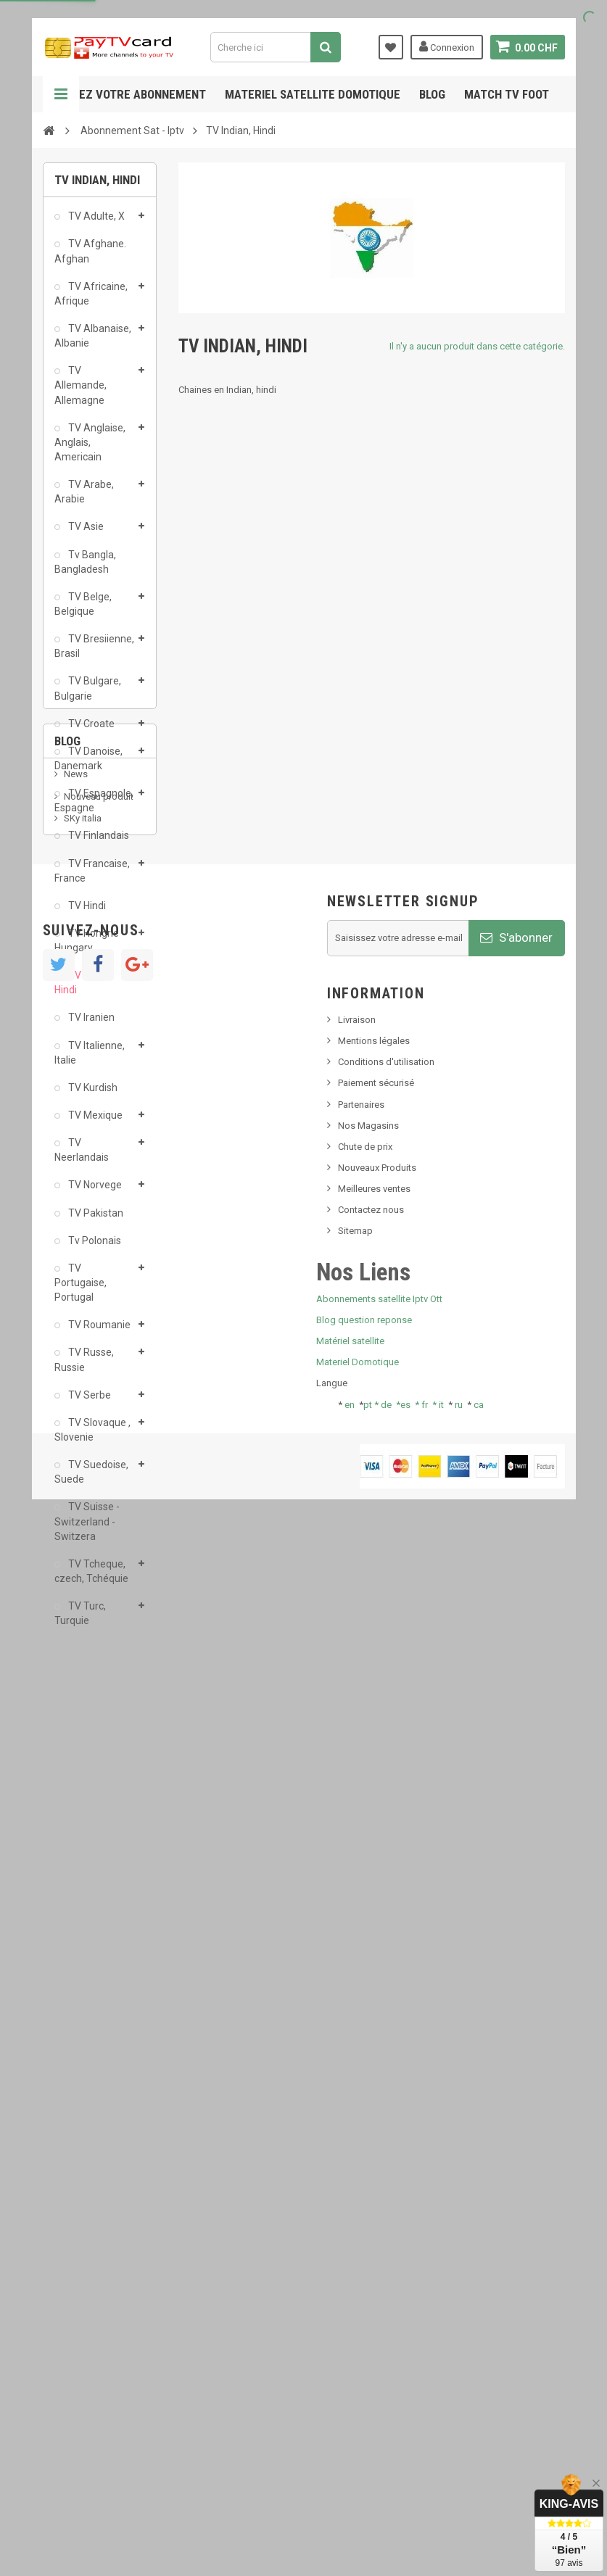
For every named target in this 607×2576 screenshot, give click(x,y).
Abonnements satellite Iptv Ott (379, 2339)
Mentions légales (374, 2081)
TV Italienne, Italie (89, 1058)
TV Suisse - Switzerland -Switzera (87, 1527)
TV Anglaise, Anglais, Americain (89, 448)
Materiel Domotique (357, 2403)
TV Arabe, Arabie (84, 497)
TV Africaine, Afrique (91, 299)
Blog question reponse (364, 2360)
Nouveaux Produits (377, 2208)
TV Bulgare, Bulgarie (87, 694)
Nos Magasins (368, 2166)
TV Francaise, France (92, 876)
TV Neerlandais (81, 1156)
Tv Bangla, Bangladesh (85, 567)
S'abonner (516, 1978)
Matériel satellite (350, 2381)
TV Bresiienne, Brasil (94, 652)
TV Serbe (88, 1401)
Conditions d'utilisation (386, 2102)
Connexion (446, 46)
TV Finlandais (97, 841)
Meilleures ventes (374, 2229)
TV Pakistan (94, 1218)
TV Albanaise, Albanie (92, 341)
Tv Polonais (93, 1246)
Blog (432, 94)
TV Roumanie (98, 1330)
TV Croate (90, 729)
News (76, 1722)
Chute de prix (365, 2187)
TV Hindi (86, 911)
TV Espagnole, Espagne (93, 806)
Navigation (61, 94)
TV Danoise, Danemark (88, 764)
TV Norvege (94, 1190)
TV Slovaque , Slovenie (92, 1435)
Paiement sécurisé (376, 2124)
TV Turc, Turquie (80, 1619)
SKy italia (83, 1766)
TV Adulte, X (95, 222)
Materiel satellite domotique (312, 94)
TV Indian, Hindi (83, 988)
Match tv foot (506, 94)
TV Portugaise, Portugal (80, 1288)
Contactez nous (371, 2250)
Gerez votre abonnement (132, 94)
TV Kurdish (91, 1093)
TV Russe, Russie (84, 1365)
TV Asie (85, 532)
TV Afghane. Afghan (90, 257)
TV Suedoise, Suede (91, 1478)
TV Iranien (90, 1023)
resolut (78, 1846)
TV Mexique (94, 1121)
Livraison (357, 2060)
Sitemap (355, 2271)
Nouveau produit (98, 1744)
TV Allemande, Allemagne (80, 390)
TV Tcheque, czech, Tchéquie (91, 1577)
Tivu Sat (80, 1824)
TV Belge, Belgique (83, 610)
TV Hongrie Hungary (86, 946)
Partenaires (361, 2145)
